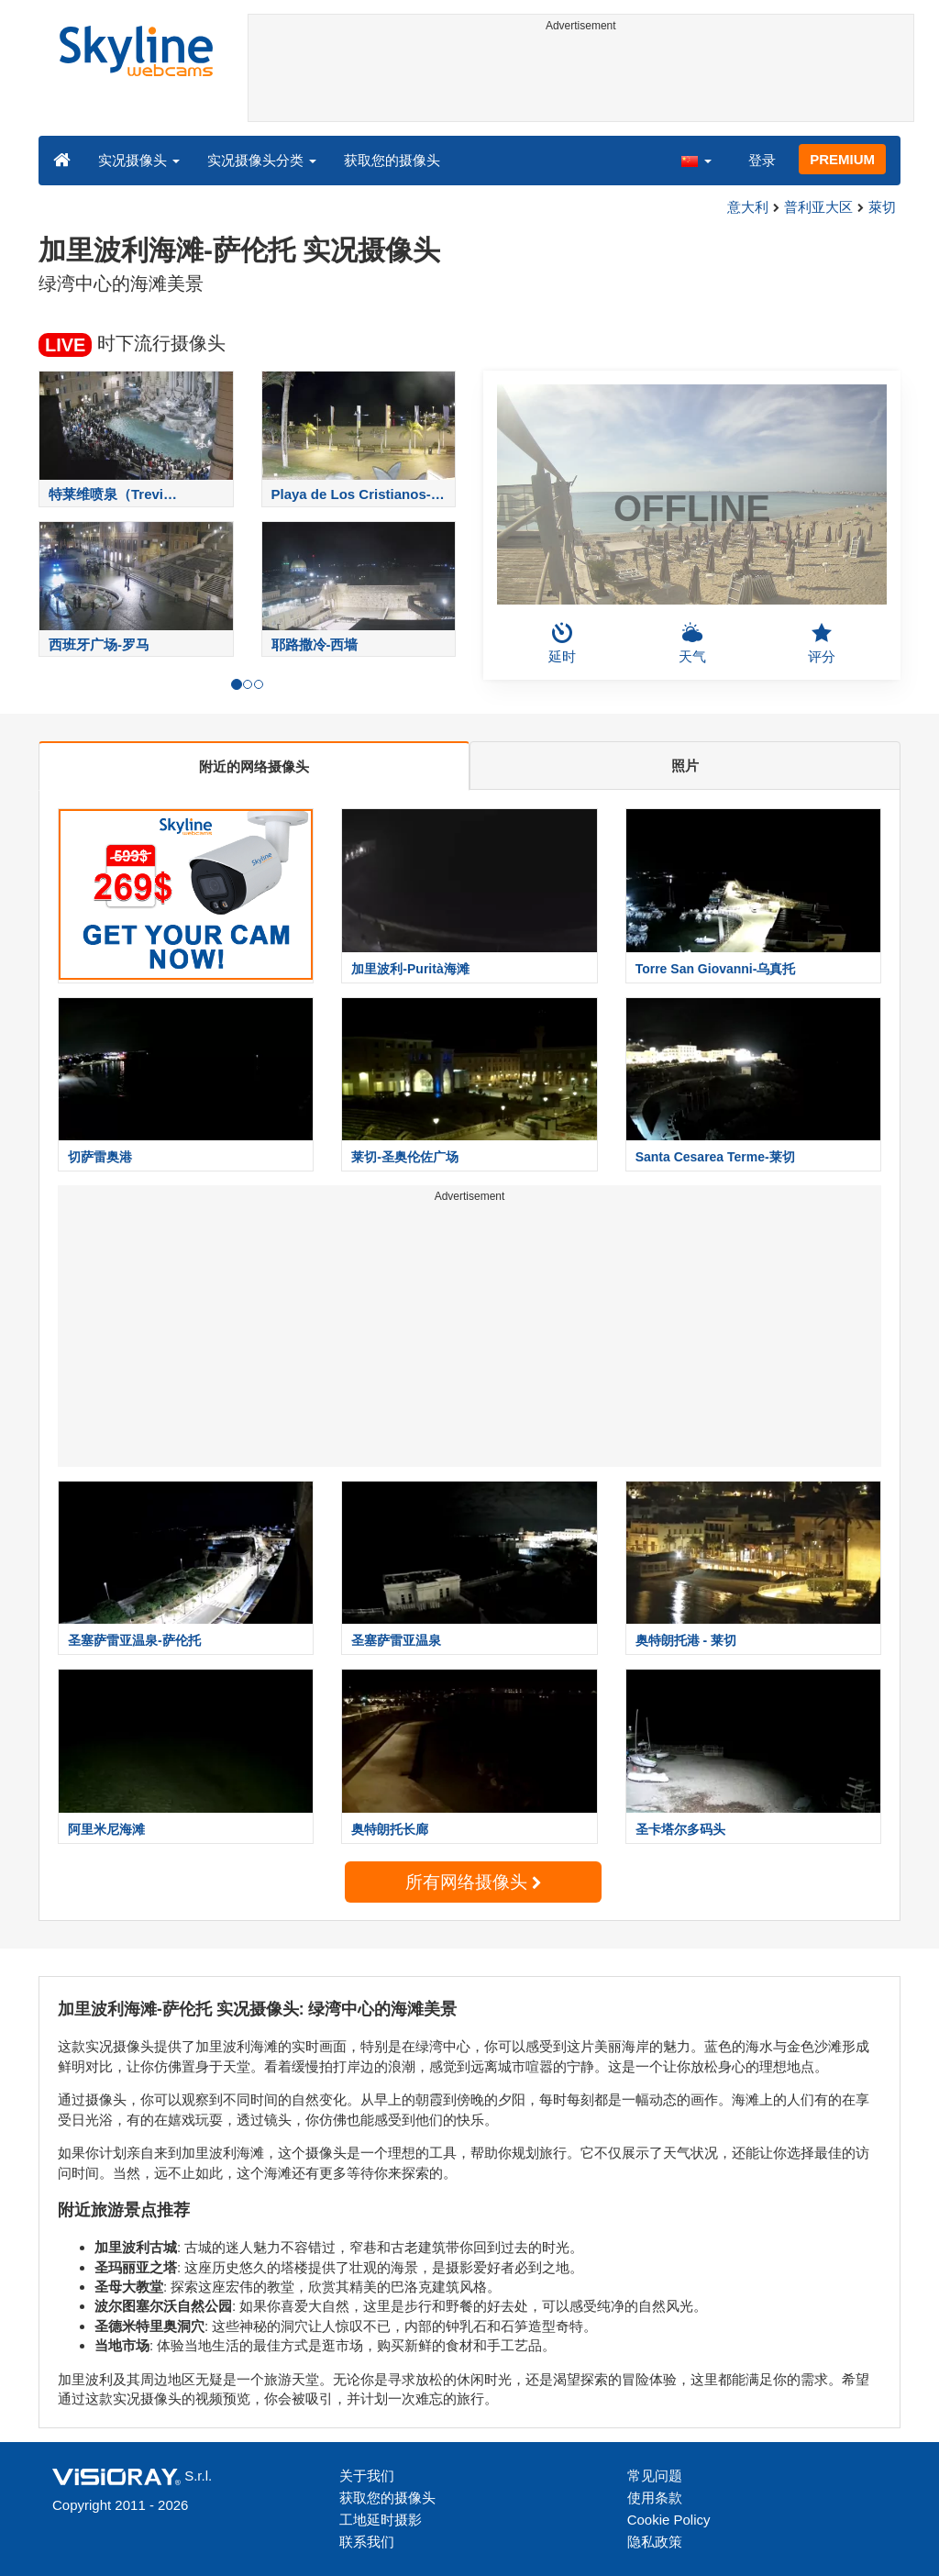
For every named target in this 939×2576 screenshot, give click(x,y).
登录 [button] (762, 160)
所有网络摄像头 (473, 1882)
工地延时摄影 (380, 2519)
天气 (692, 643)
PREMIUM (842, 159)
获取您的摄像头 (392, 160)
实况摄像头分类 (261, 160)
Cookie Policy (669, 2519)
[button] (696, 160)
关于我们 (366, 2475)
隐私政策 (654, 2541)
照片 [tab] (685, 765)
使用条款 (654, 2497)
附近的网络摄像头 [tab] (254, 766)
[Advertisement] (581, 80)
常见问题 (654, 2475)
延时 (562, 643)
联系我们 (366, 2541)
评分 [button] (821, 643)
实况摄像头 (139, 160)
